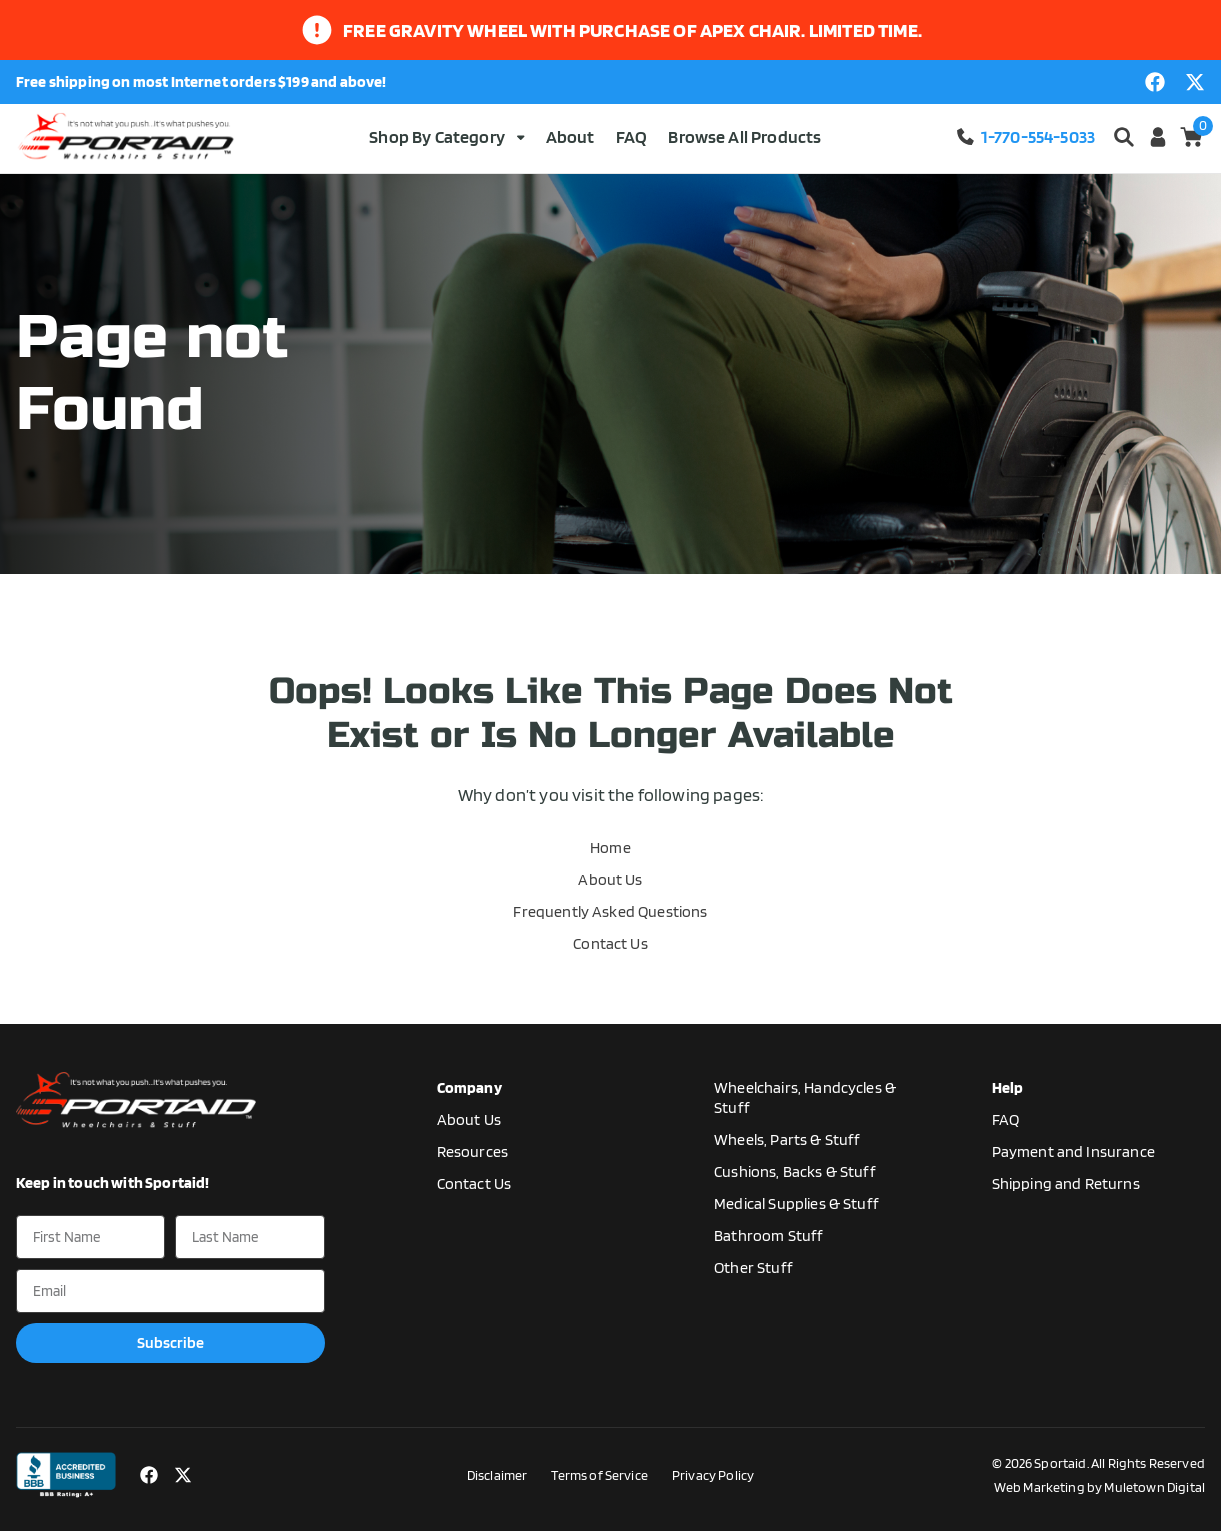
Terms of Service (599, 1475)
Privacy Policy (713, 1475)
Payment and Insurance (1073, 1151)
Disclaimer (497, 1475)
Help (1008, 1087)
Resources (472, 1151)
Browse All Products (744, 136)
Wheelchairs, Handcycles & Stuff (805, 1097)
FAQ (631, 136)
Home (610, 847)
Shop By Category (446, 136)
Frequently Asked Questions (610, 911)
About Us (610, 879)
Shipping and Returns (1066, 1183)
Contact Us (610, 943)
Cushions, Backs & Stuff (795, 1171)
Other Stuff (753, 1267)
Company (469, 1087)
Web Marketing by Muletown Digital (1099, 1487)
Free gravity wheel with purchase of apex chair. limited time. (632, 30)
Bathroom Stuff (768, 1235)
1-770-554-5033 (1025, 136)
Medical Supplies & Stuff (796, 1203)
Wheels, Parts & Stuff (787, 1139)
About (570, 136)
